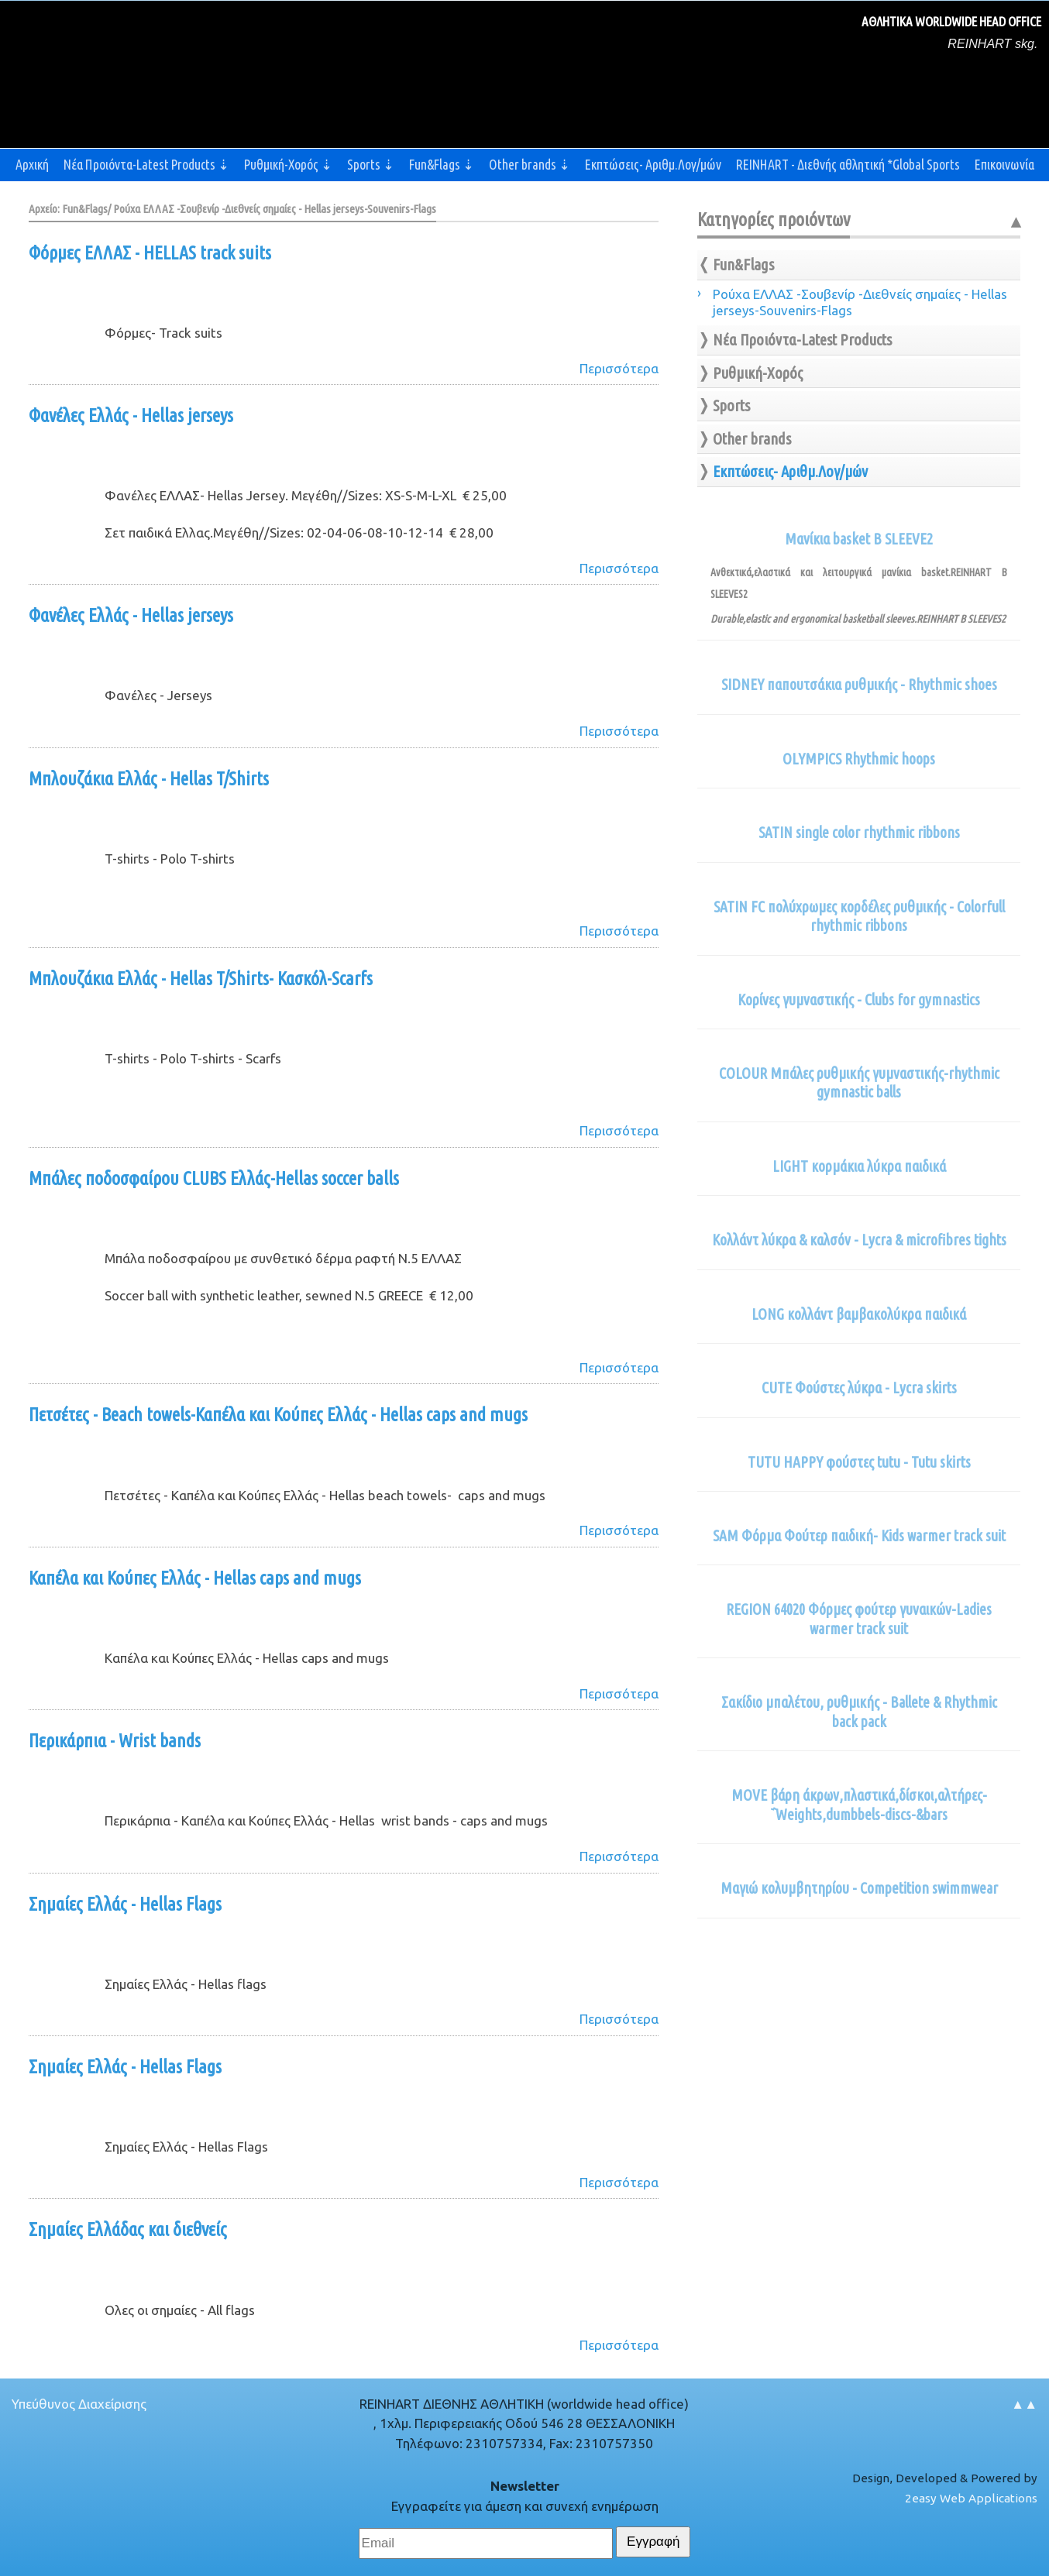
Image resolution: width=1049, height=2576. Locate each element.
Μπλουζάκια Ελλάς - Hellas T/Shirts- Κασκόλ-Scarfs (201, 978)
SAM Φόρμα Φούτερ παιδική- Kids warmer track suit (859, 1535)
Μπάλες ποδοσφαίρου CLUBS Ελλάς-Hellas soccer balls (214, 1178)
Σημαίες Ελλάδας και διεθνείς (128, 2229)
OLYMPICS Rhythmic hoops (858, 759)
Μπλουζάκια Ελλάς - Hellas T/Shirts (149, 778)
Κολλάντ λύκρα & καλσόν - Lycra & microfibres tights (859, 1240)
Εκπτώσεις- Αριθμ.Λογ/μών (653, 164)
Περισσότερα (619, 368)
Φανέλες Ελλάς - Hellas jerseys (131, 415)
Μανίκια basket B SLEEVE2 (859, 539)
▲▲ (1024, 2403)
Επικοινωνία (1004, 164)
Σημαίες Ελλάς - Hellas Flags (125, 1904)
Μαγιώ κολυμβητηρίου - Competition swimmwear (859, 1888)
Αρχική (32, 164)
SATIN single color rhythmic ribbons (859, 832)
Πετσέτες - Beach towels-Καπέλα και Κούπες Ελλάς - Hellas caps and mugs (278, 1414)
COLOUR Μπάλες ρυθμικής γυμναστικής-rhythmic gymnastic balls (859, 1083)
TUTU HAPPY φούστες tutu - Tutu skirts (859, 1462)
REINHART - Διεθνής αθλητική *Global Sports (848, 164)
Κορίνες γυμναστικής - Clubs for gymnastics (859, 999)
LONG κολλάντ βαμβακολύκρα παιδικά (858, 1314)
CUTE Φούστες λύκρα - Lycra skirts (859, 1387)
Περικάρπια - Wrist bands (115, 1740)
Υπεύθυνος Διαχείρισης (79, 2403)
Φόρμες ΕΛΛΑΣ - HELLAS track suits (150, 252)
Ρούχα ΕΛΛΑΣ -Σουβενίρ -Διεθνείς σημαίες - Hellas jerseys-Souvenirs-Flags (860, 302)
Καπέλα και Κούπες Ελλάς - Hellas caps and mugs (195, 1578)
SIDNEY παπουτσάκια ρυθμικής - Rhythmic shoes (859, 684)
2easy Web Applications (971, 2498)
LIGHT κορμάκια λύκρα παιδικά (859, 1166)
